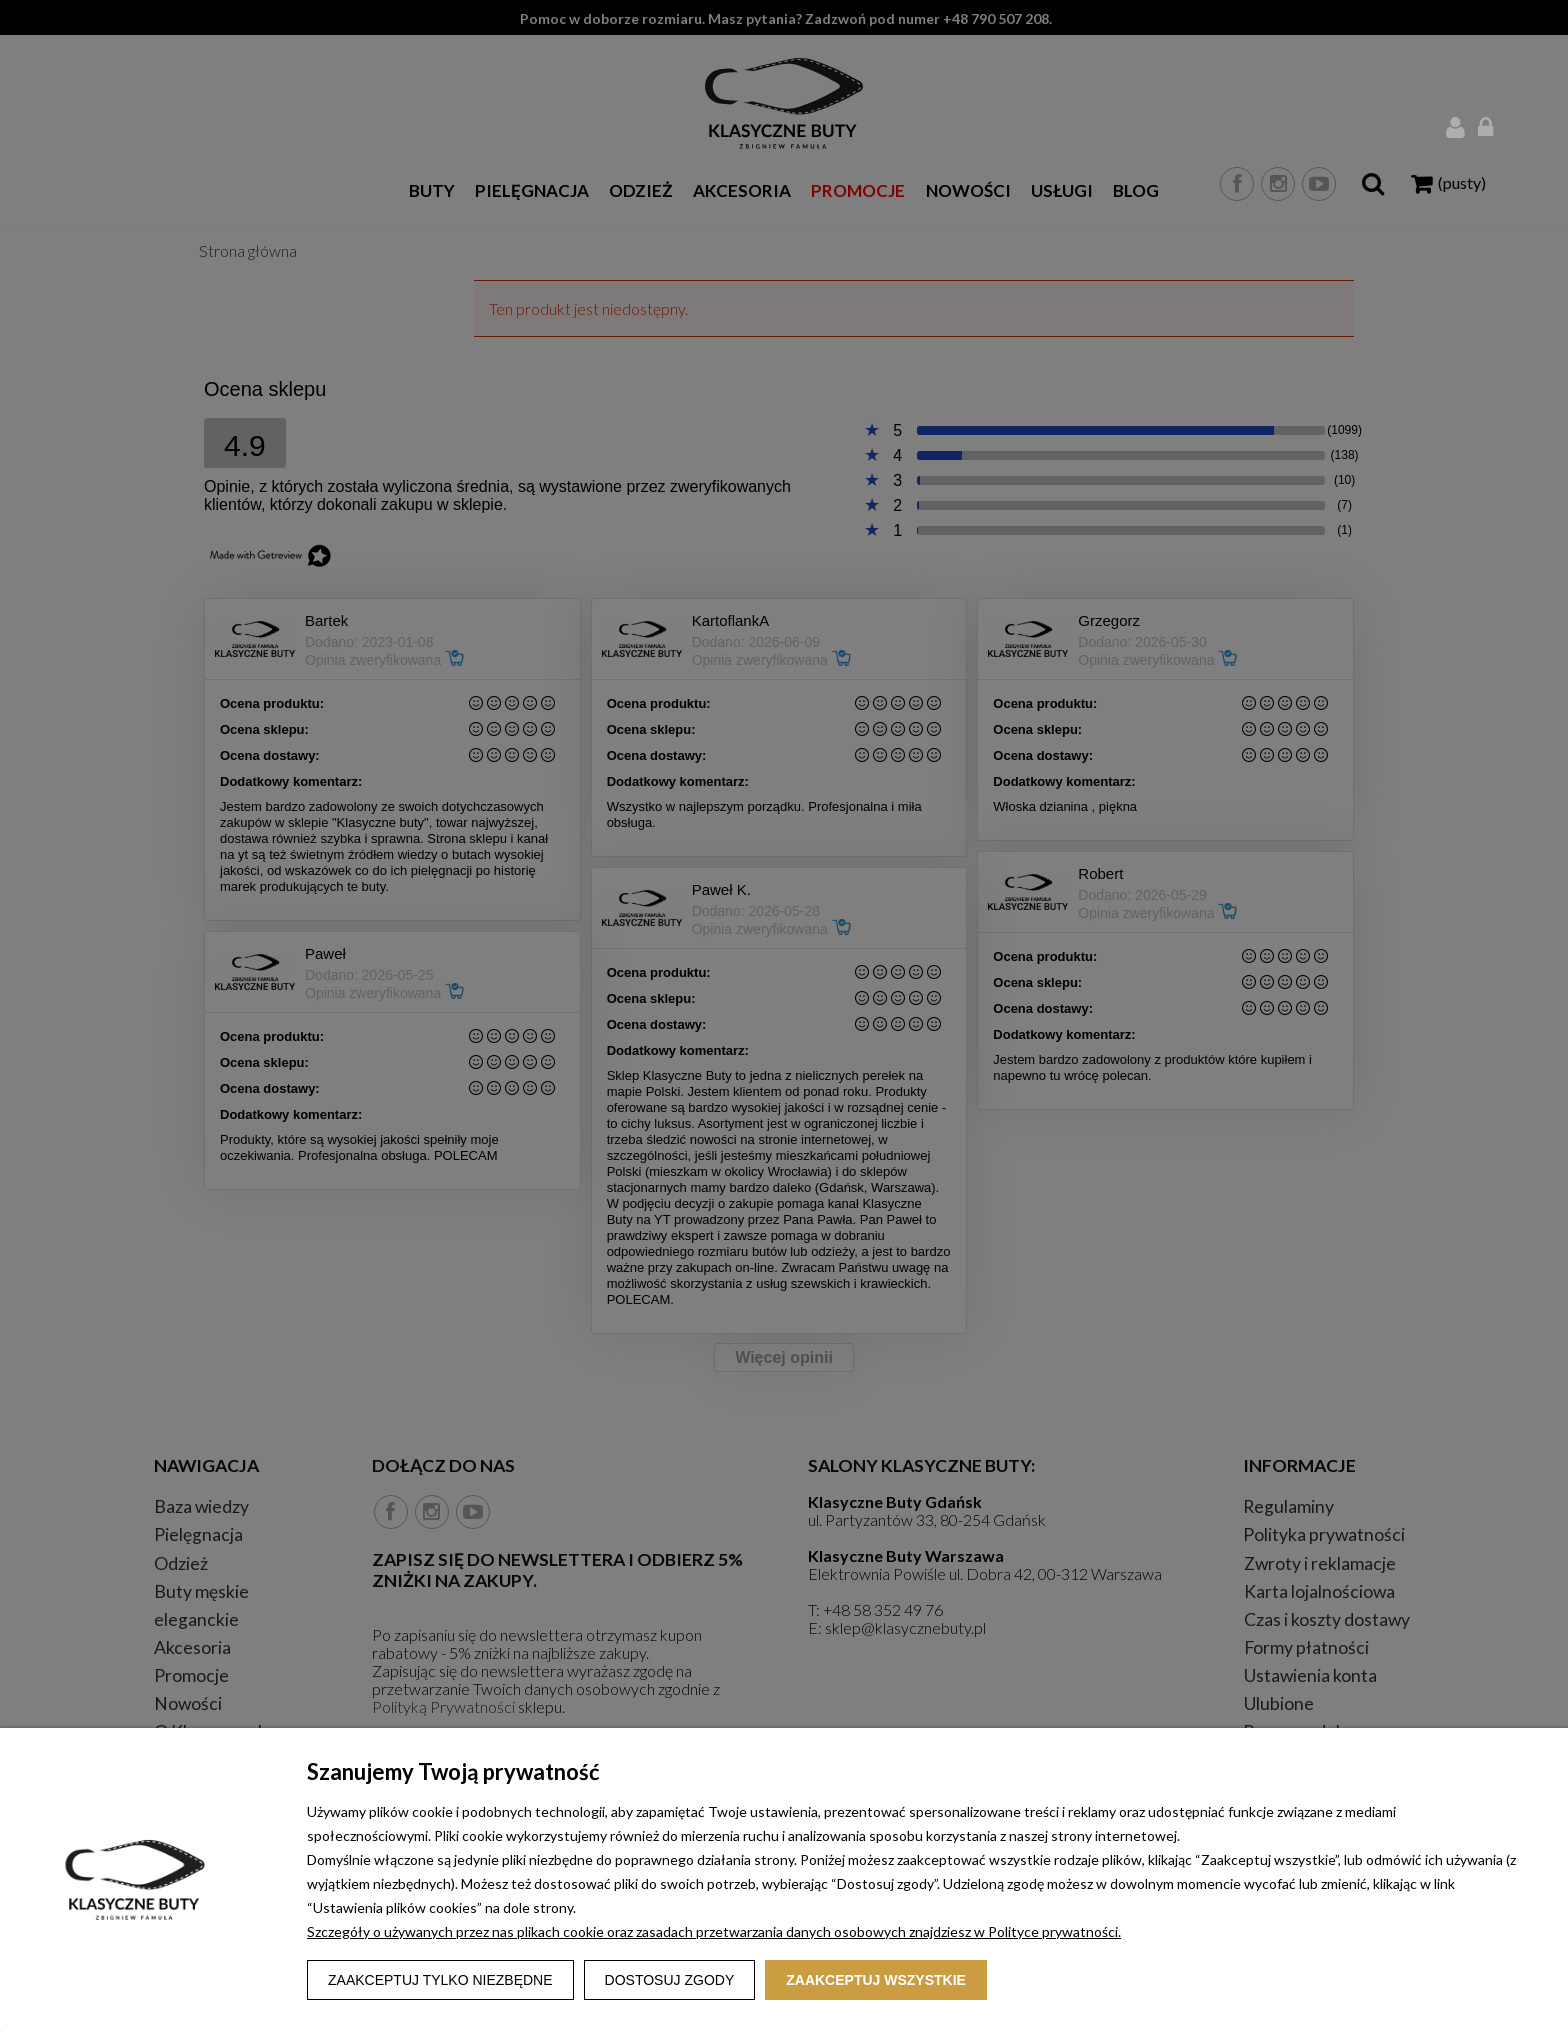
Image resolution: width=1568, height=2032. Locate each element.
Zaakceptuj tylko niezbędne (440, 1980)
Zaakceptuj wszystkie (876, 1980)
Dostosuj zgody (670, 1980)
